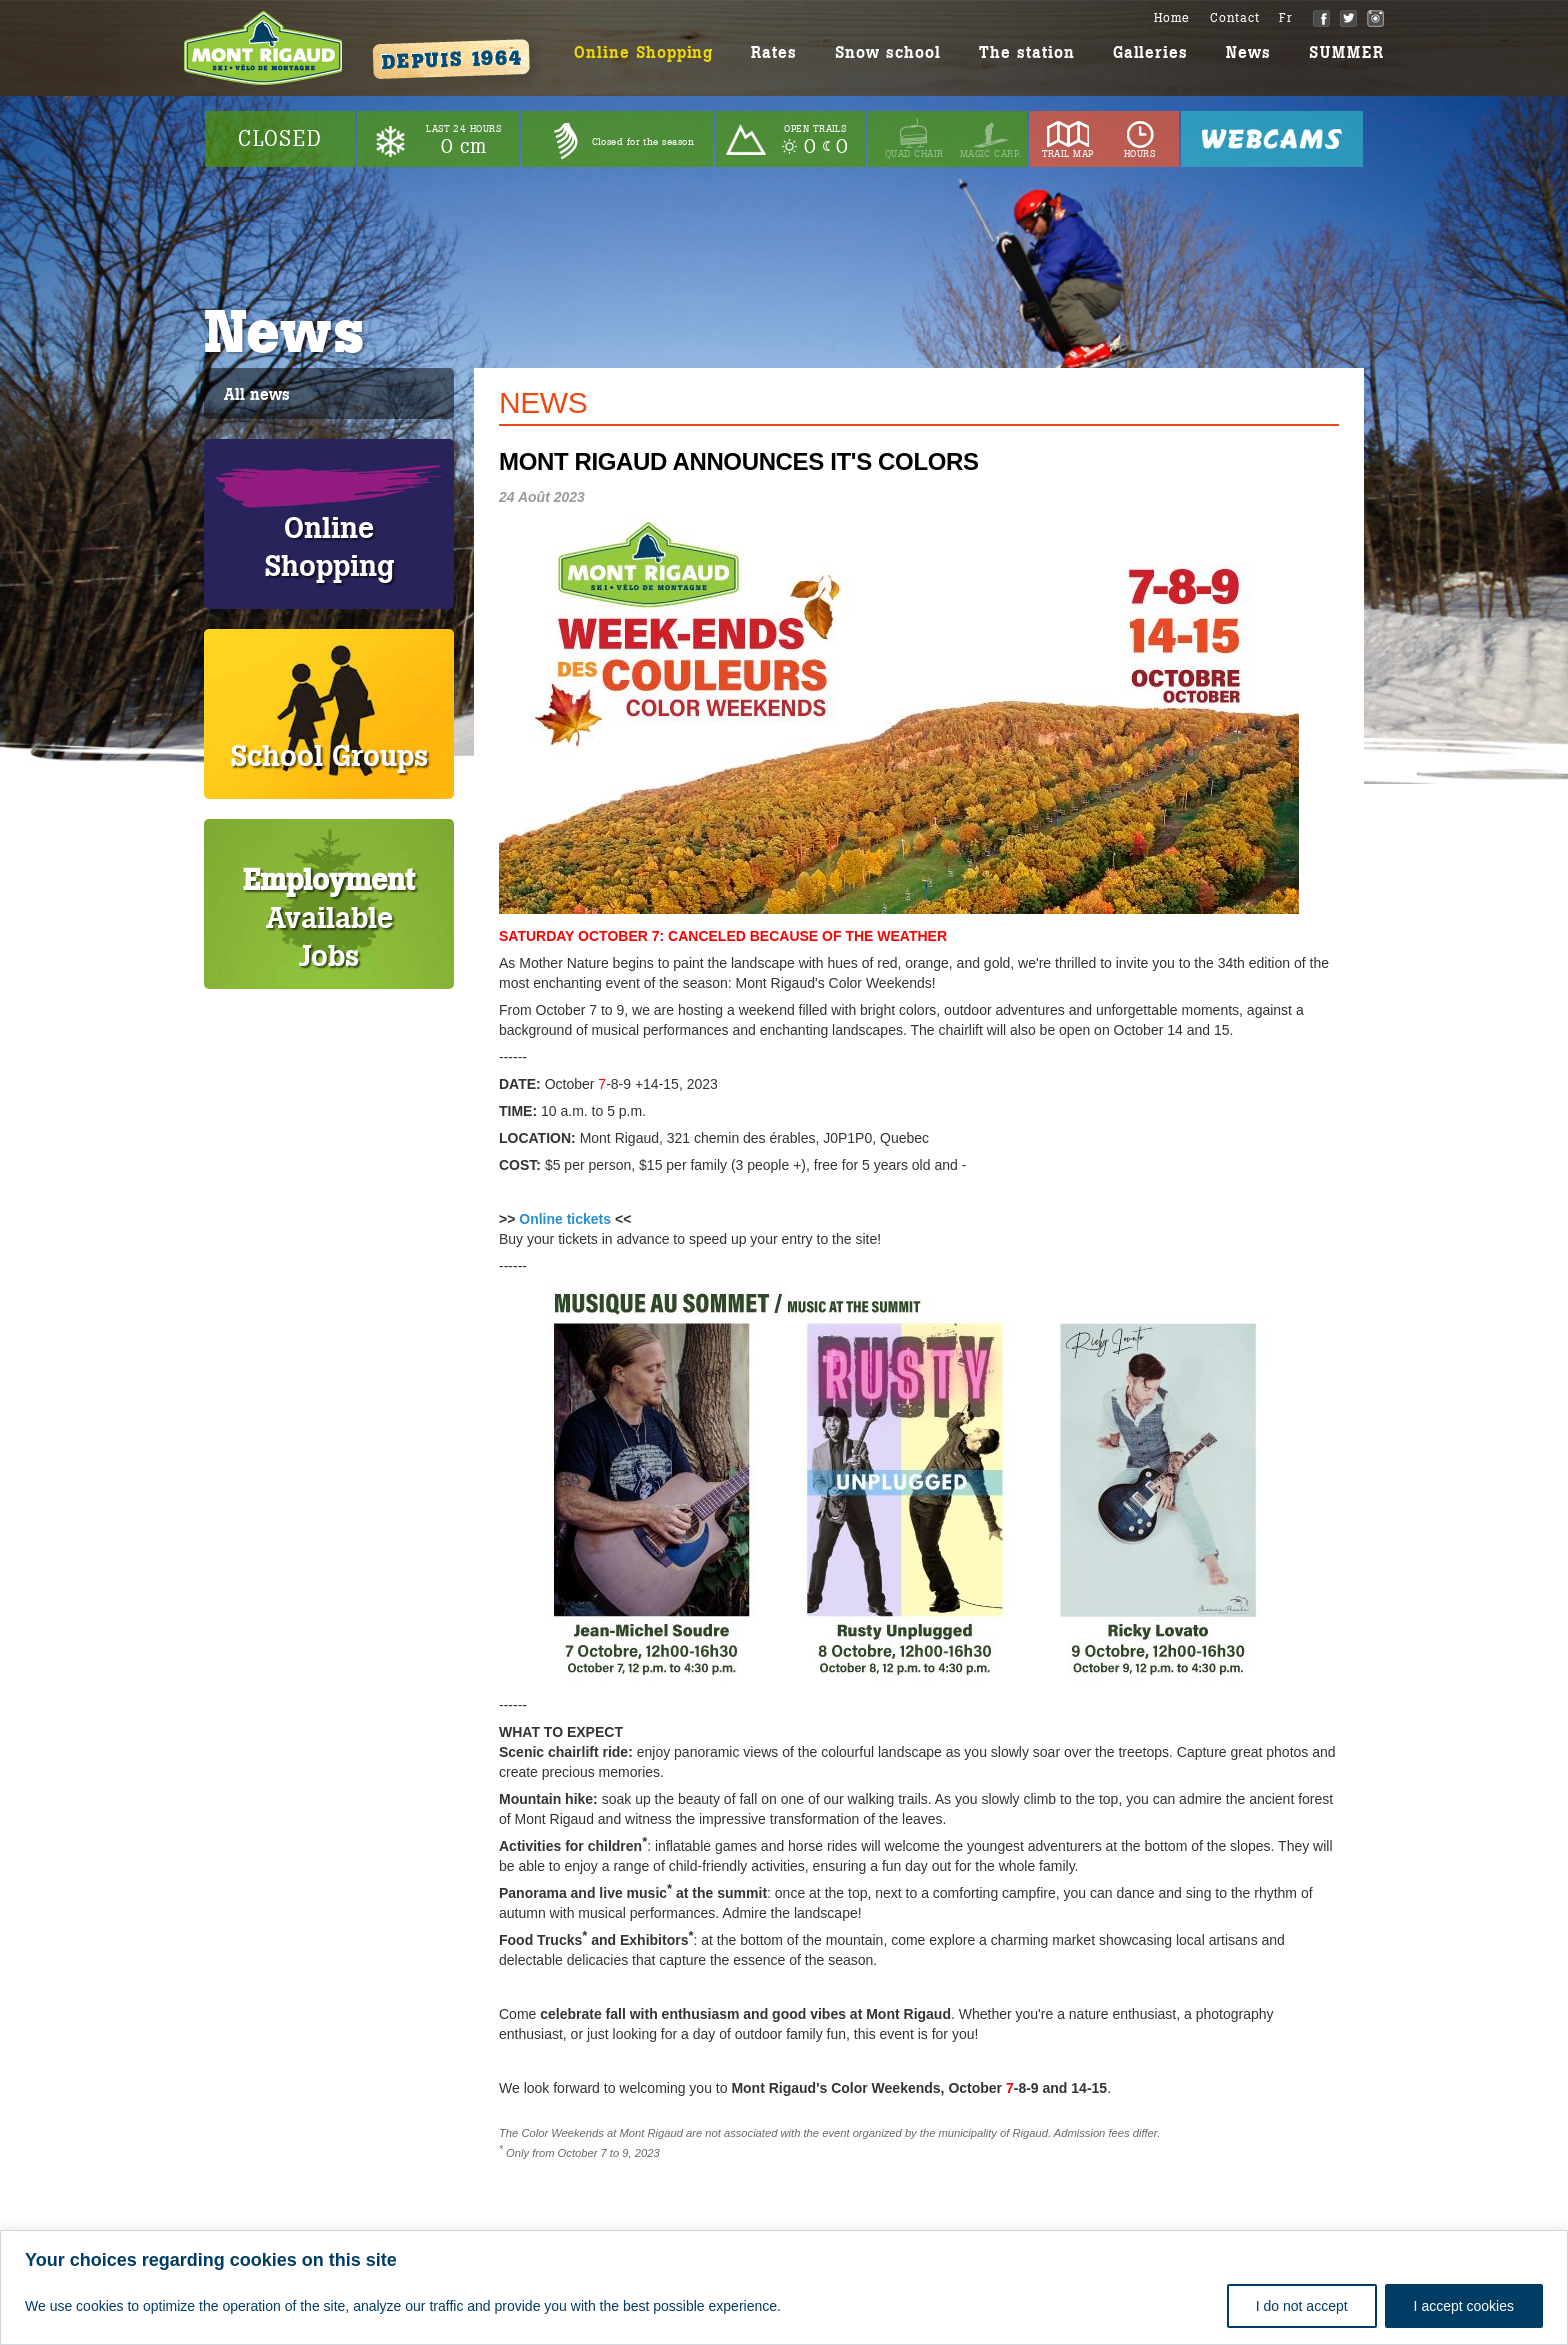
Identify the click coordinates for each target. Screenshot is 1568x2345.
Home (1172, 17)
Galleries (1151, 52)
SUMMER (1346, 52)
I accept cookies (1464, 2306)
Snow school (888, 52)
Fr (1286, 17)
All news (257, 394)
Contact (1234, 17)
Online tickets (565, 1219)
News (1248, 52)
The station (1027, 52)
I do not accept (1302, 2306)
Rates (774, 52)
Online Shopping (643, 52)
